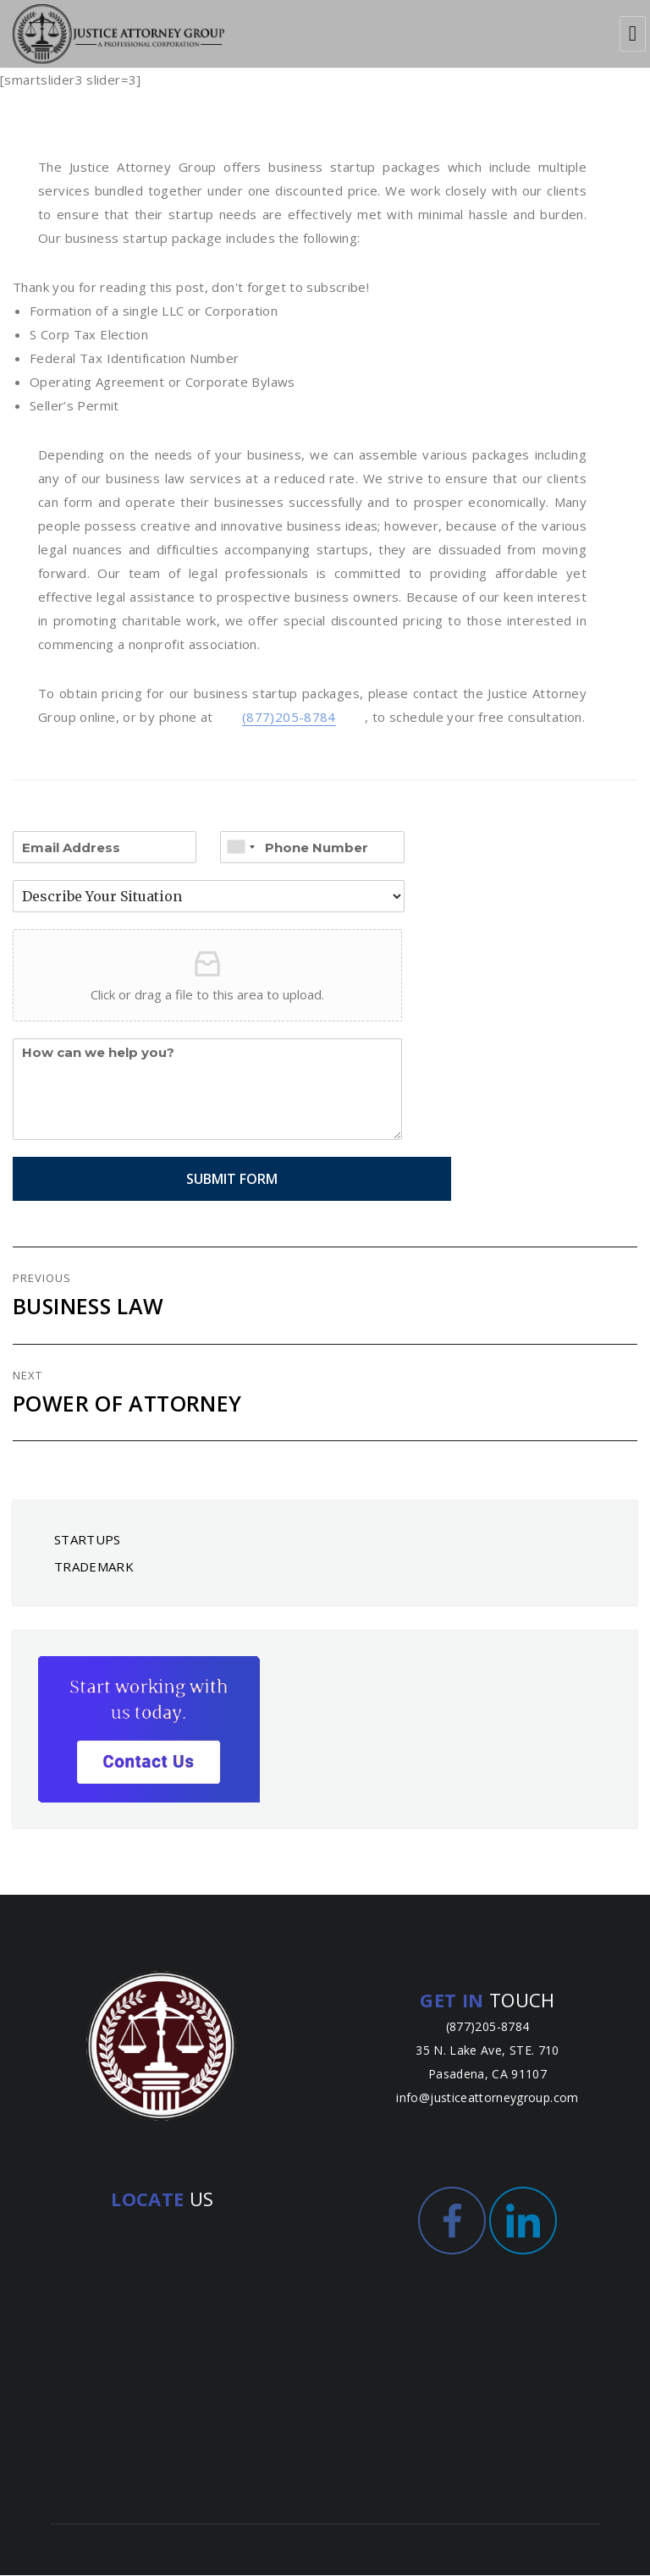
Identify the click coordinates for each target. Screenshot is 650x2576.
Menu (633, 34)
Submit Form (207, 1179)
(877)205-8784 (289, 717)
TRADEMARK (94, 1567)
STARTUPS (87, 1540)
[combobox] (240, 848)
